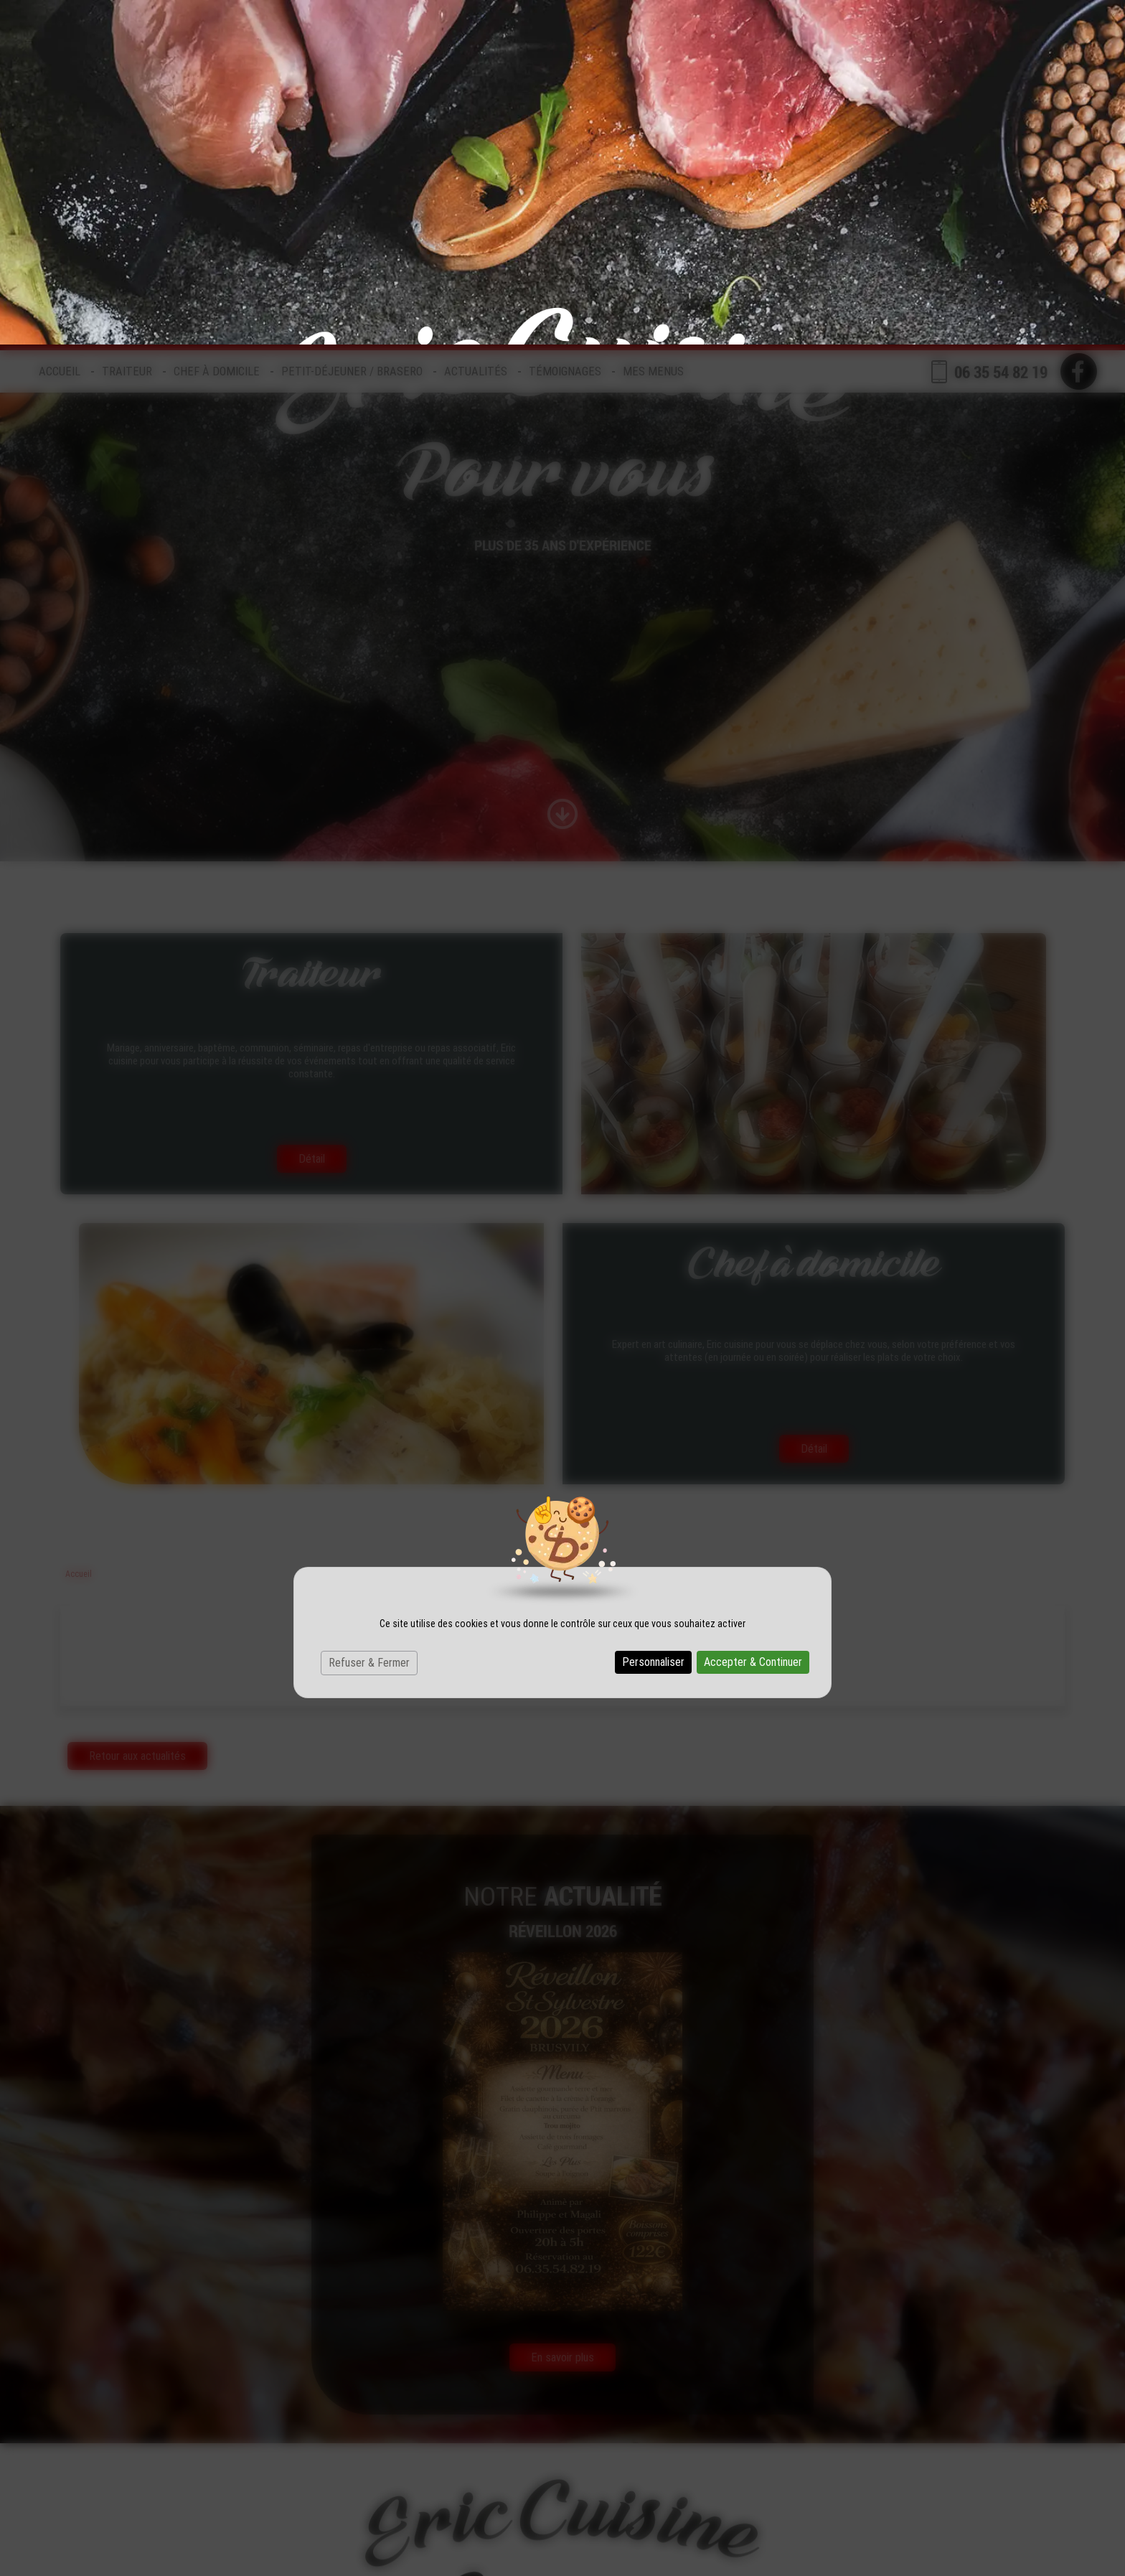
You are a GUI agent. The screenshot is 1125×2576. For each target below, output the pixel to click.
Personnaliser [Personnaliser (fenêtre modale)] (653, 1317)
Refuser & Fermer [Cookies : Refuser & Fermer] (369, 1318)
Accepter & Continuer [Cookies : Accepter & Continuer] (753, 1317)
